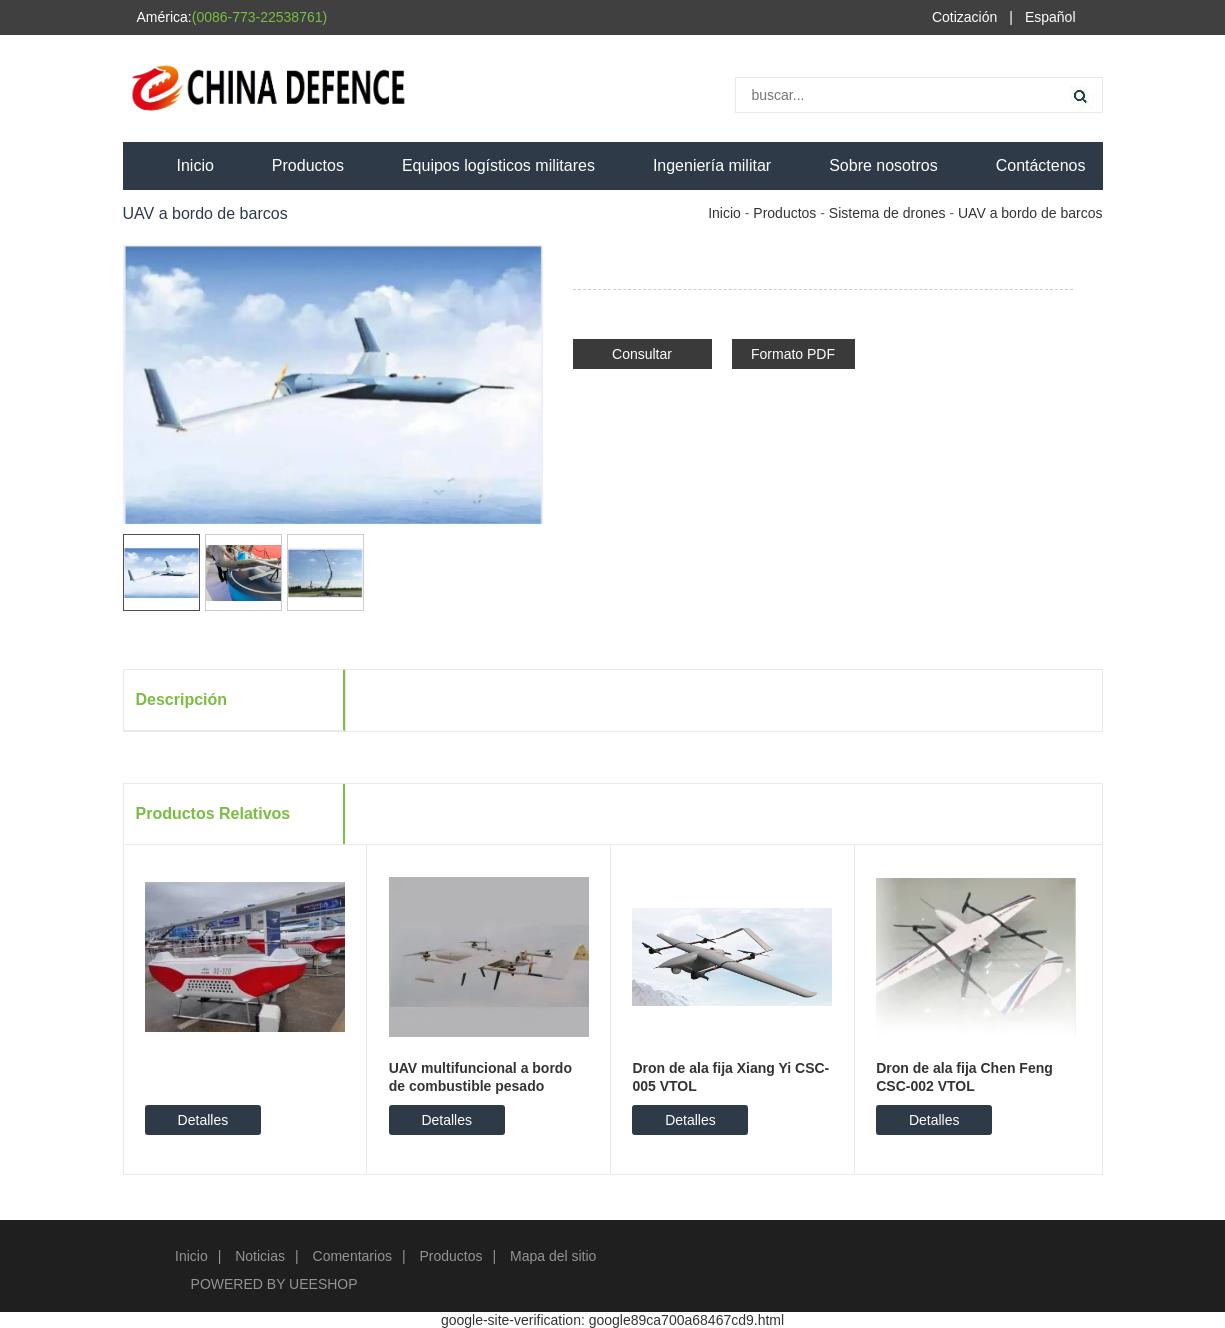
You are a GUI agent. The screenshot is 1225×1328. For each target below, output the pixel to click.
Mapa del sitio (553, 1256)
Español (1050, 17)
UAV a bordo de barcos (1030, 213)
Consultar (642, 354)
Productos (308, 165)
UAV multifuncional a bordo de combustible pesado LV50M (480, 1086)
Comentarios (352, 1256)
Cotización (964, 17)
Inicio (195, 165)
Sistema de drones (887, 213)
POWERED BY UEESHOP (274, 1284)
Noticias (260, 1256)
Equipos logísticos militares (498, 165)
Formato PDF (793, 354)
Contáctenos (1041, 165)
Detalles (203, 1120)
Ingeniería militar (712, 165)
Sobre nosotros (883, 165)
